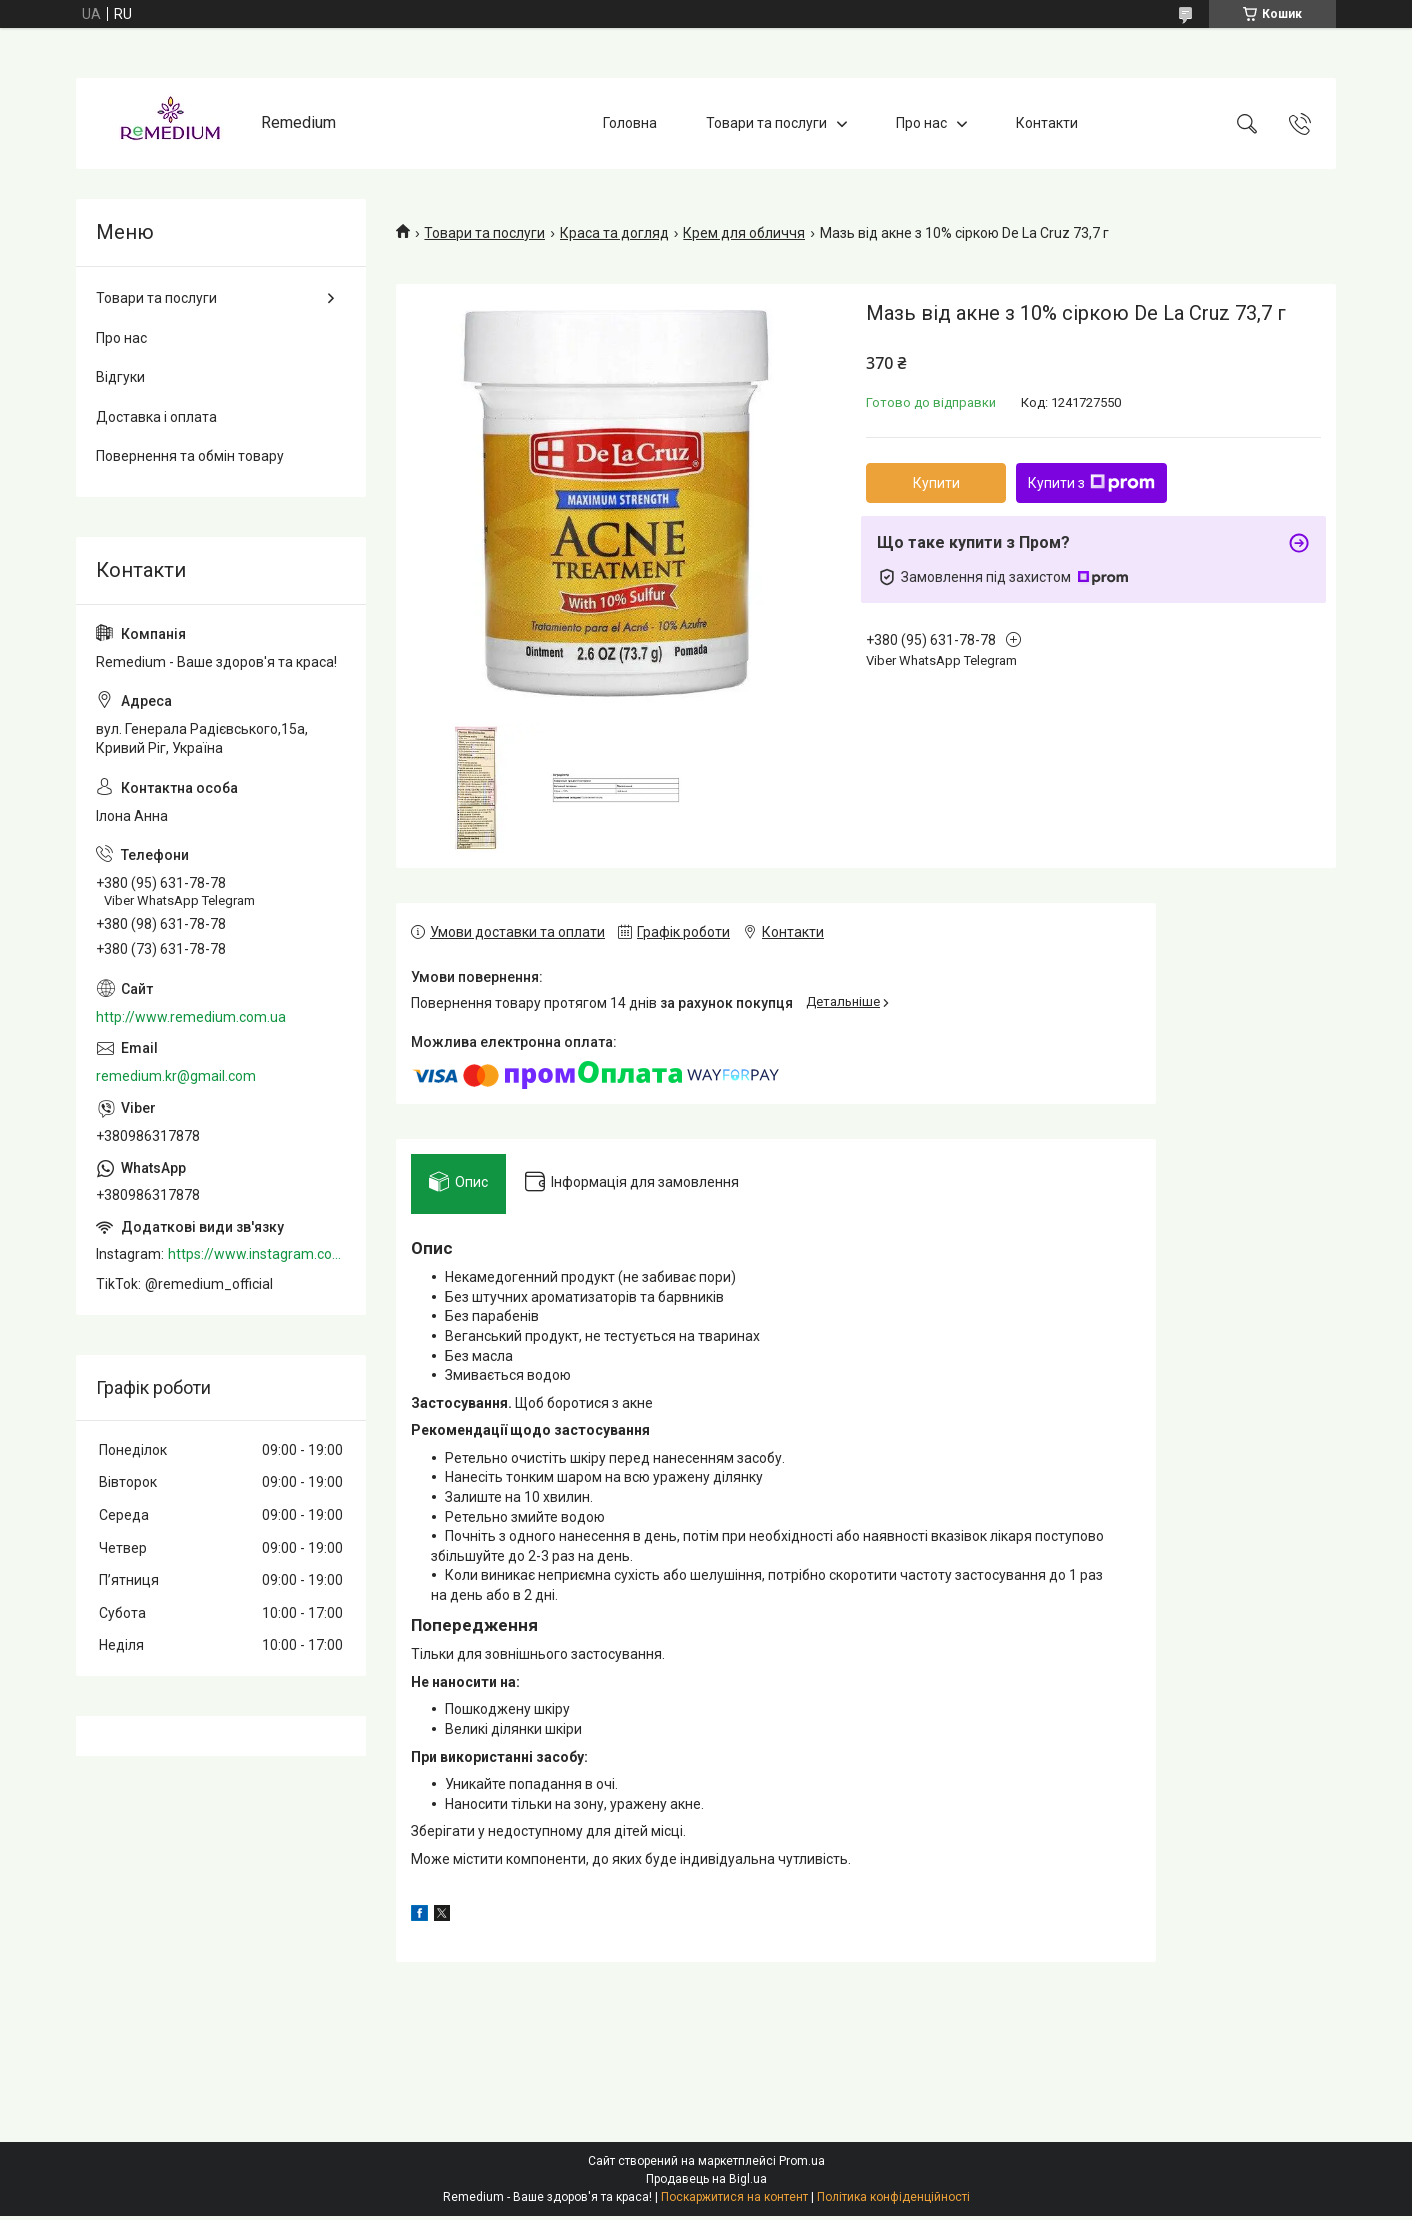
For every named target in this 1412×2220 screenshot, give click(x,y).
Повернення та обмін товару (190, 456)
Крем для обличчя (744, 233)
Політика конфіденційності (893, 2201)
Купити (936, 483)
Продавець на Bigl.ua (706, 2183)
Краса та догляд (614, 233)
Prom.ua (802, 2165)
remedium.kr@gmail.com (176, 1076)
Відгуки (120, 377)
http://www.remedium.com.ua (191, 1017)
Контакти (1047, 123)
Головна (630, 123)
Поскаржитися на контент (734, 2201)
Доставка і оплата (156, 417)
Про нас (921, 123)
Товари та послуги (766, 123)
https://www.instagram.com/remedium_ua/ (257, 1254)
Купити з (1091, 483)
